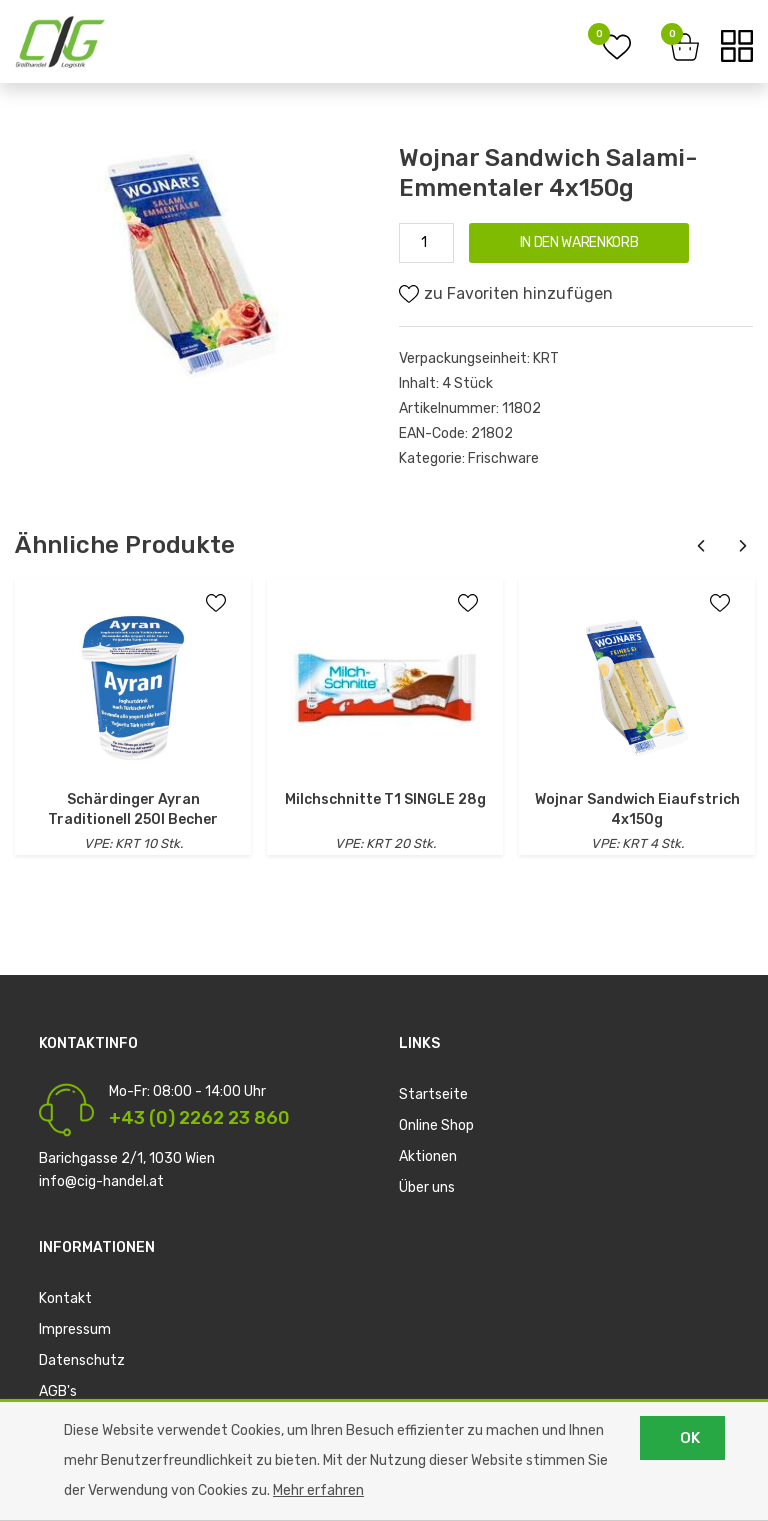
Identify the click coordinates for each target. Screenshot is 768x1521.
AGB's (58, 1391)
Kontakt (65, 1298)
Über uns (427, 1187)
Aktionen (428, 1156)
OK (690, 1438)
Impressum (75, 1329)
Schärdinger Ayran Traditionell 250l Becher (133, 809)
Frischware (503, 458)
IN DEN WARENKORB (579, 242)
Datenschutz (82, 1360)
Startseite (433, 1094)
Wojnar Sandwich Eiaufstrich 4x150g (637, 809)
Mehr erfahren (318, 1490)
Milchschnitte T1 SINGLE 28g (385, 799)
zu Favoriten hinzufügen (506, 294)
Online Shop (436, 1125)
